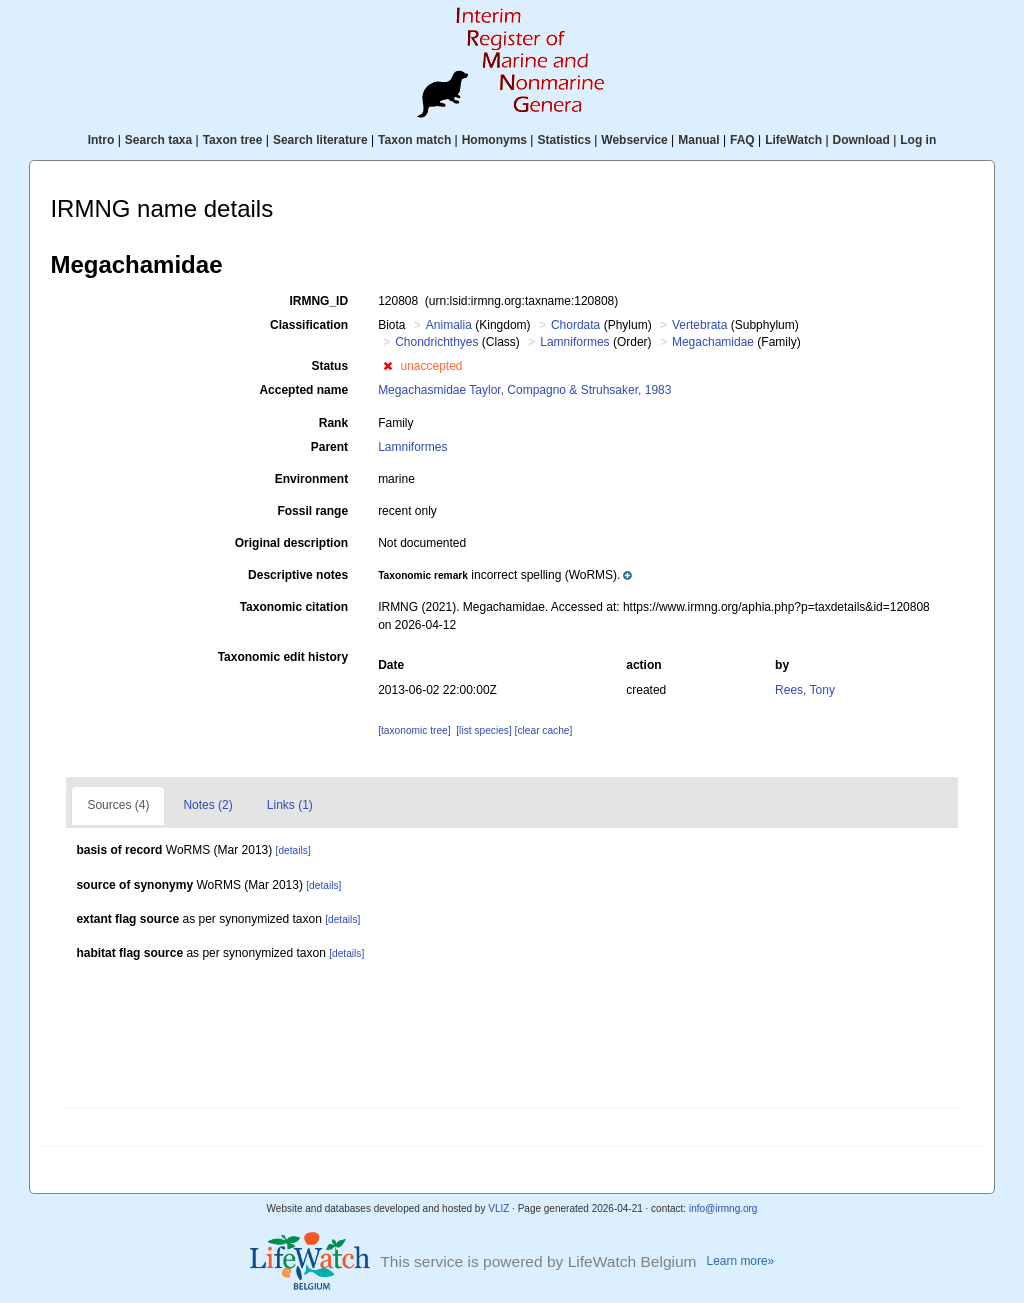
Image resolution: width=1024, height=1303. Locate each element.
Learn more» (741, 1261)
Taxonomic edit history (283, 657)
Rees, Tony (805, 690)
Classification (309, 325)
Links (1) (290, 805)
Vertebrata (699, 325)
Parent (329, 447)
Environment (311, 479)
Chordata (575, 325)
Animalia (449, 325)
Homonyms (494, 140)
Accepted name (303, 390)
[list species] (483, 730)
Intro (101, 140)
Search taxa (158, 140)
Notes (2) (207, 805)
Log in (918, 140)
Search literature (320, 140)
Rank (333, 423)
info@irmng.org (723, 1208)
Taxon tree (233, 140)
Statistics (563, 140)
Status (329, 366)
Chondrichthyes (436, 342)
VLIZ (498, 1208)
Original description (291, 543)
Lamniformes (574, 342)
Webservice (634, 140)
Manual (698, 140)
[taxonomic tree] (414, 730)
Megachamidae (713, 342)
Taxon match (414, 140)
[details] (293, 850)
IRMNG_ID (318, 301)
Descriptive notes (298, 575)
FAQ (742, 140)
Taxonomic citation (294, 607)
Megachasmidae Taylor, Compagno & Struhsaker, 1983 (524, 390)
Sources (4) (118, 805)
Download (861, 140)
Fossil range (312, 511)
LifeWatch (793, 140)
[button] (387, 366)
